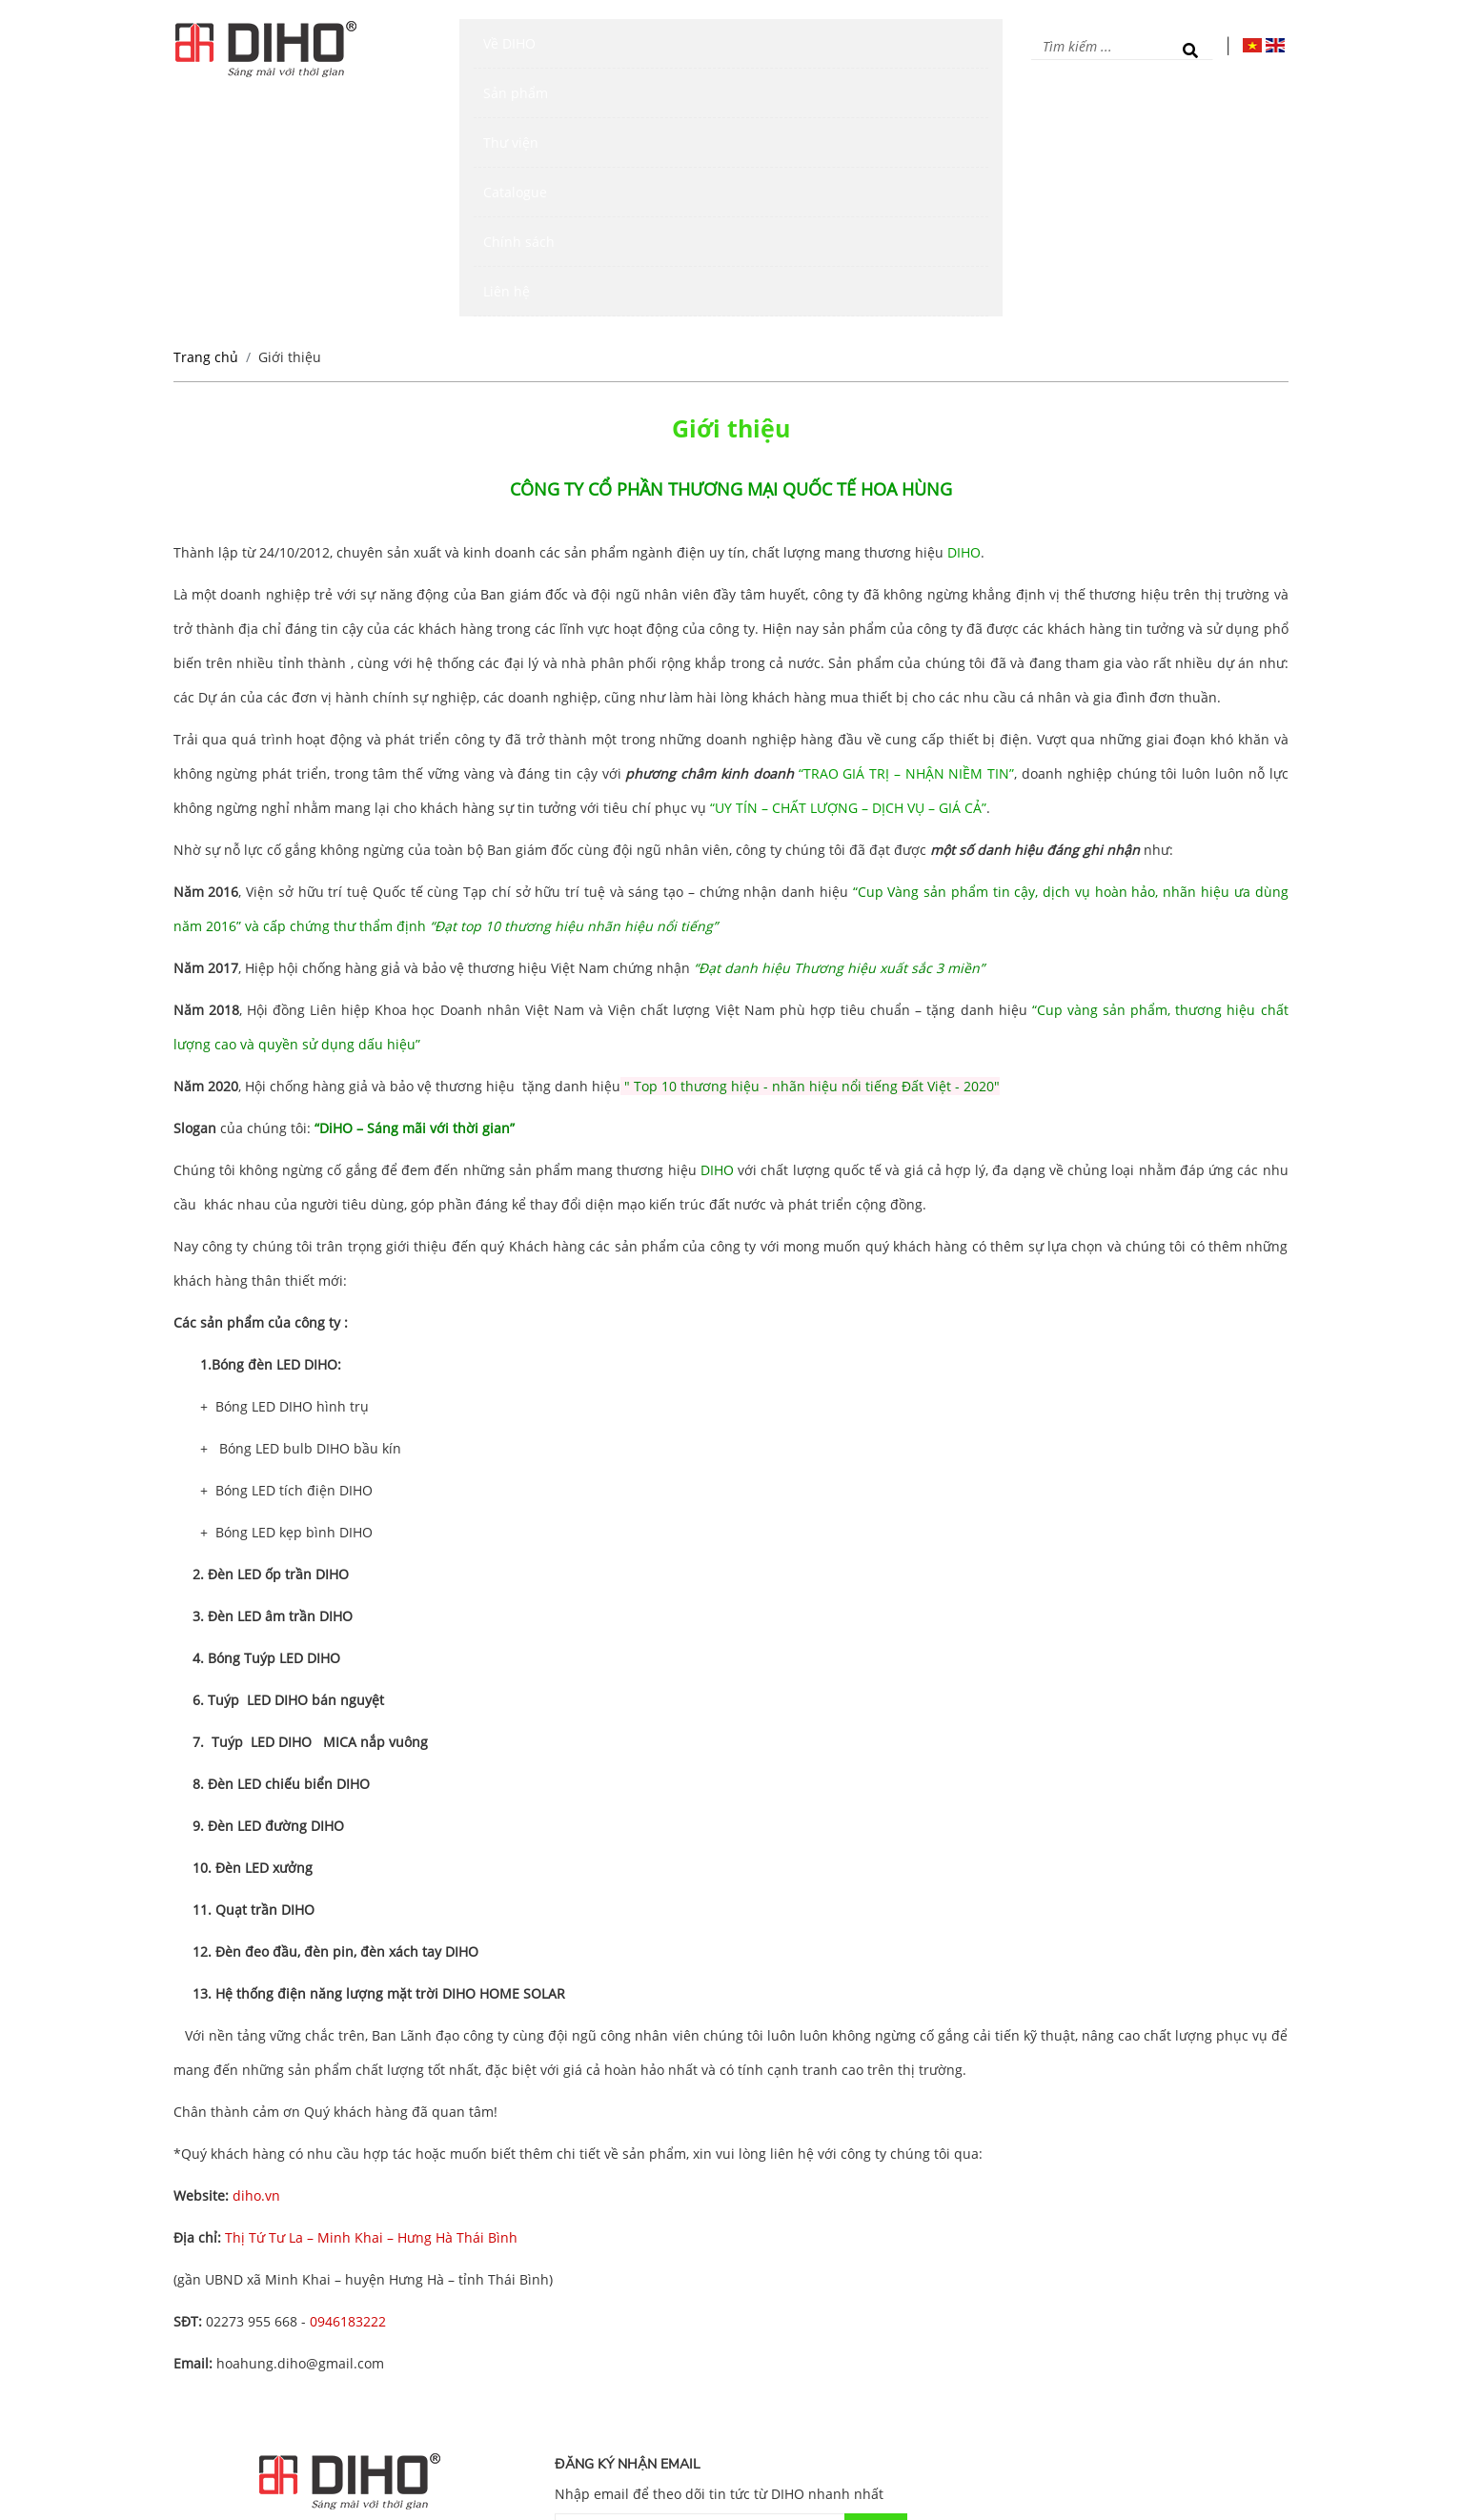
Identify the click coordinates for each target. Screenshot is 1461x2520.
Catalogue (767, 48)
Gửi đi (875, 2293)
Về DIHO (510, 48)
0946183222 (348, 2084)
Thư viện (677, 48)
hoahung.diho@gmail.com (300, 2126)
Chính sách (867, 48)
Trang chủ (205, 120)
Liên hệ (953, 48)
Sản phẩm (592, 48)
